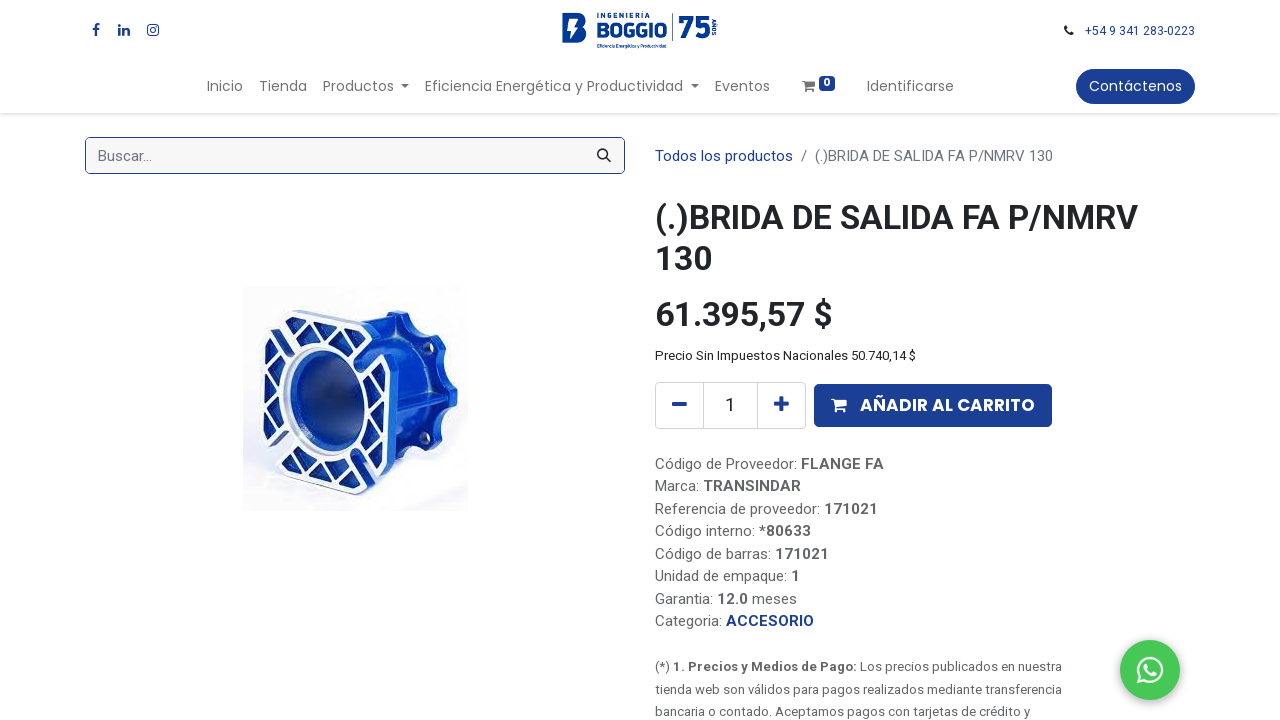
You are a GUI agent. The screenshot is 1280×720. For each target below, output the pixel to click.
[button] (933, 406)
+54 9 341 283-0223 (1140, 31)
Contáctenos (1135, 86)
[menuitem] (225, 86)
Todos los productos (724, 156)
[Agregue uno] (781, 405)
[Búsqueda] (604, 155)
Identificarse (910, 86)
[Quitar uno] (679, 405)
